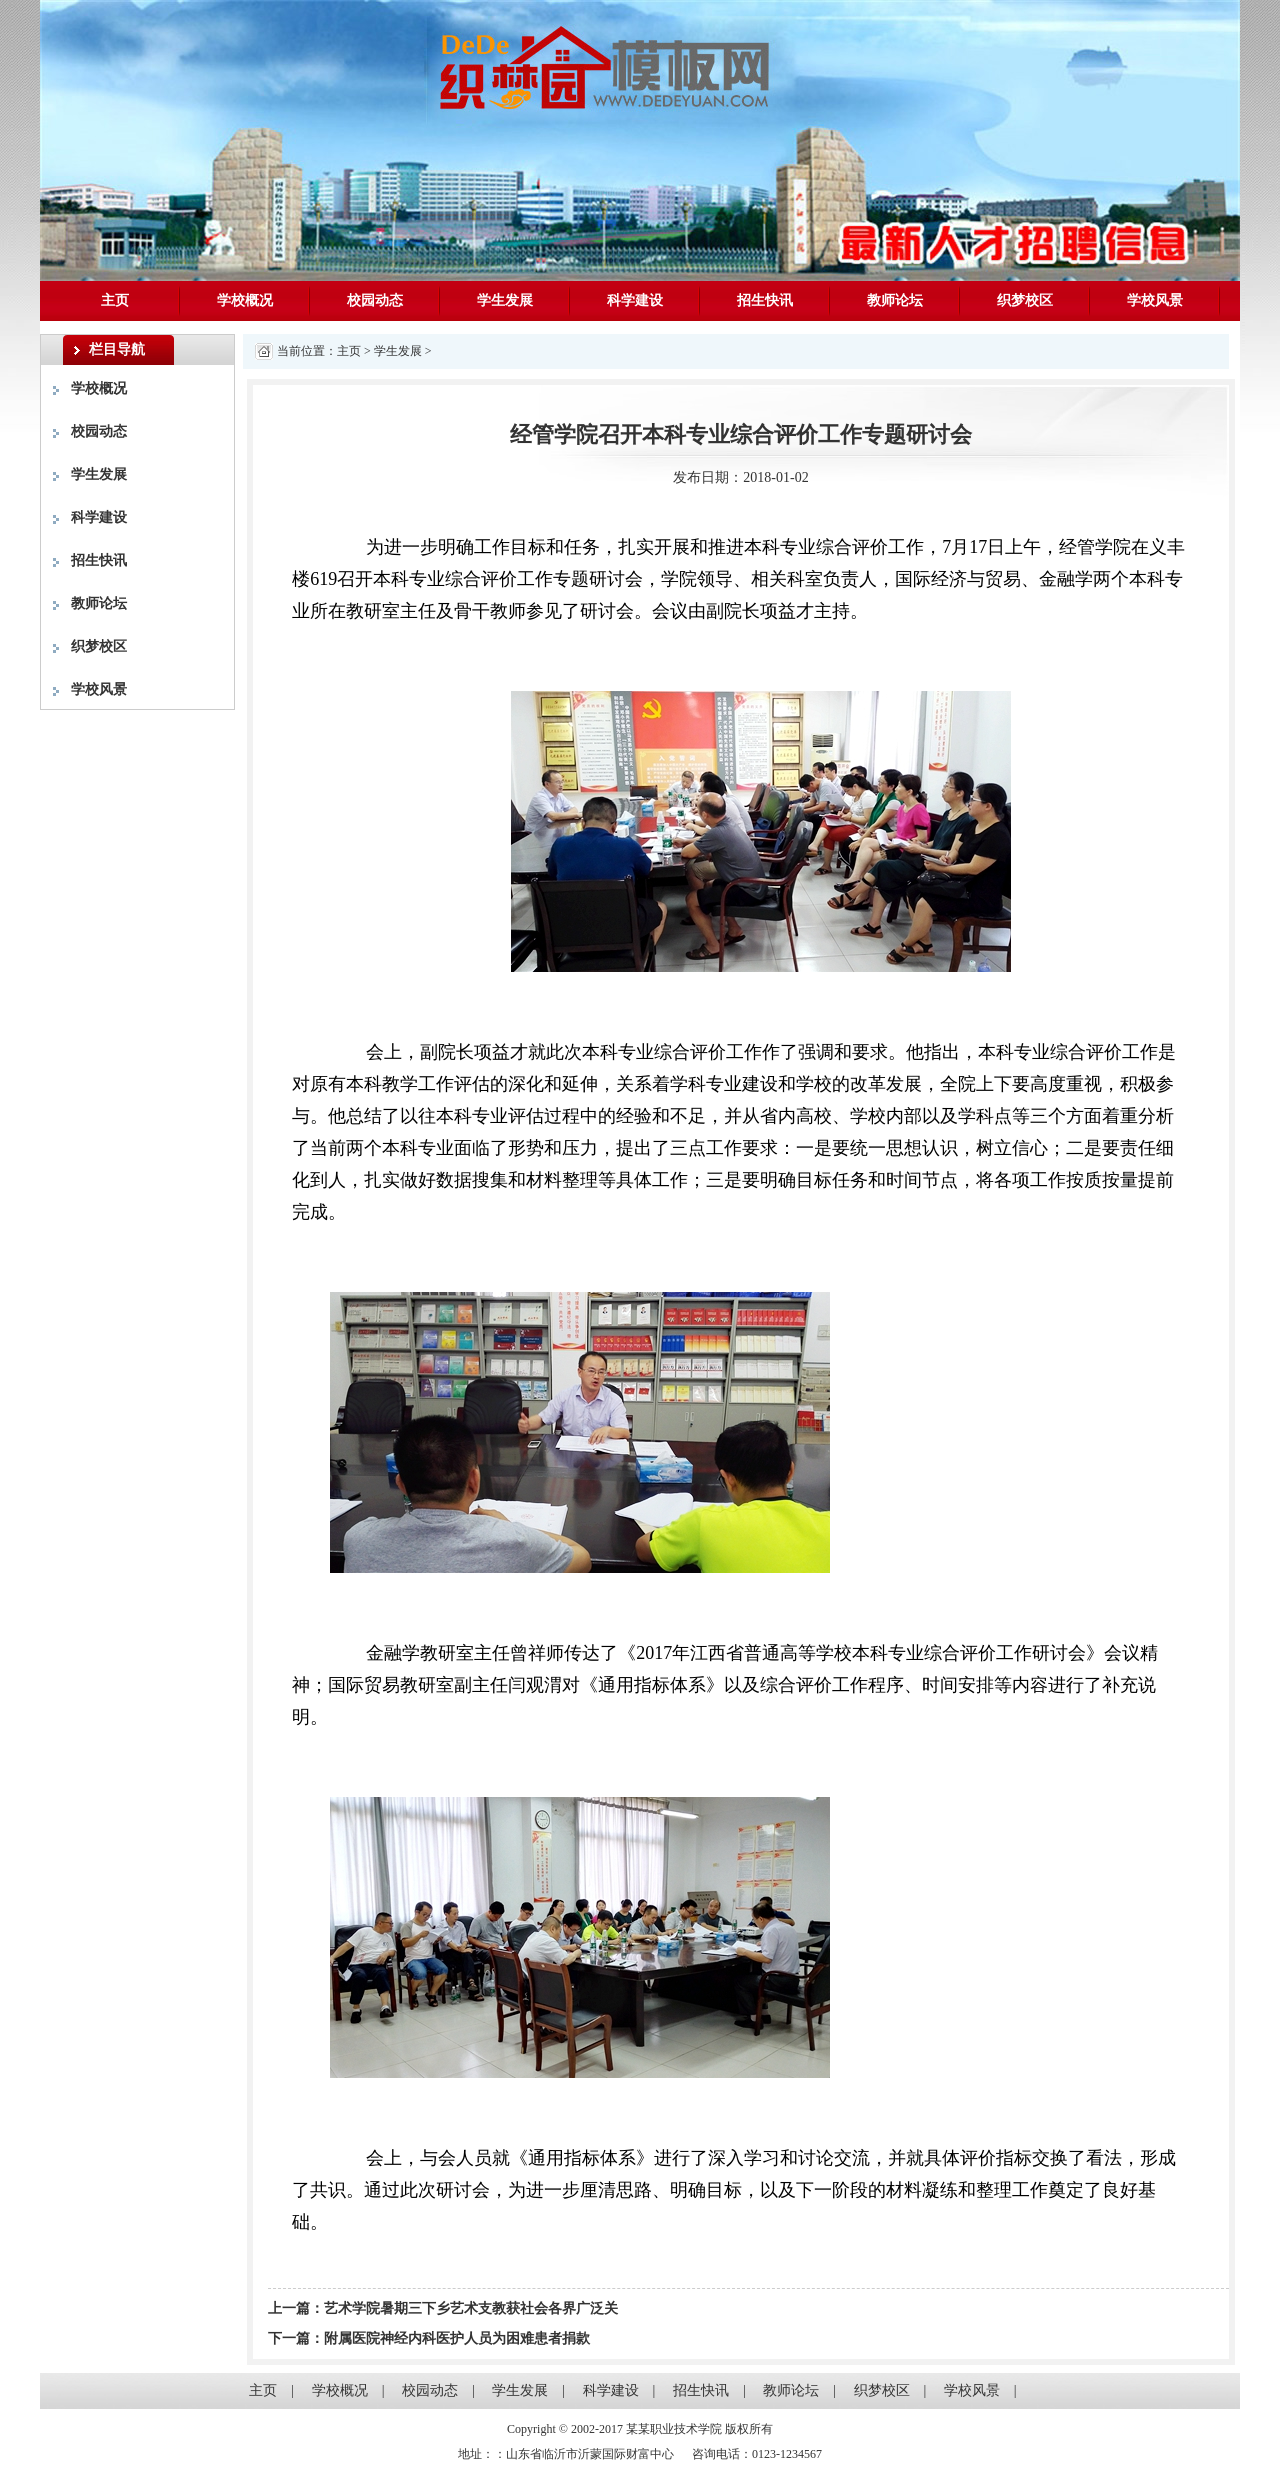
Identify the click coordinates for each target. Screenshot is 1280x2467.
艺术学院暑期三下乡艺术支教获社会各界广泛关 (471, 2308)
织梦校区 (1025, 300)
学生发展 (505, 300)
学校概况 (245, 300)
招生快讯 (765, 300)
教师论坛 (895, 300)
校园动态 (375, 300)
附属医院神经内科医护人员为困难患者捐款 (457, 2338)
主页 (115, 300)
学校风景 (1155, 300)
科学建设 (635, 300)
